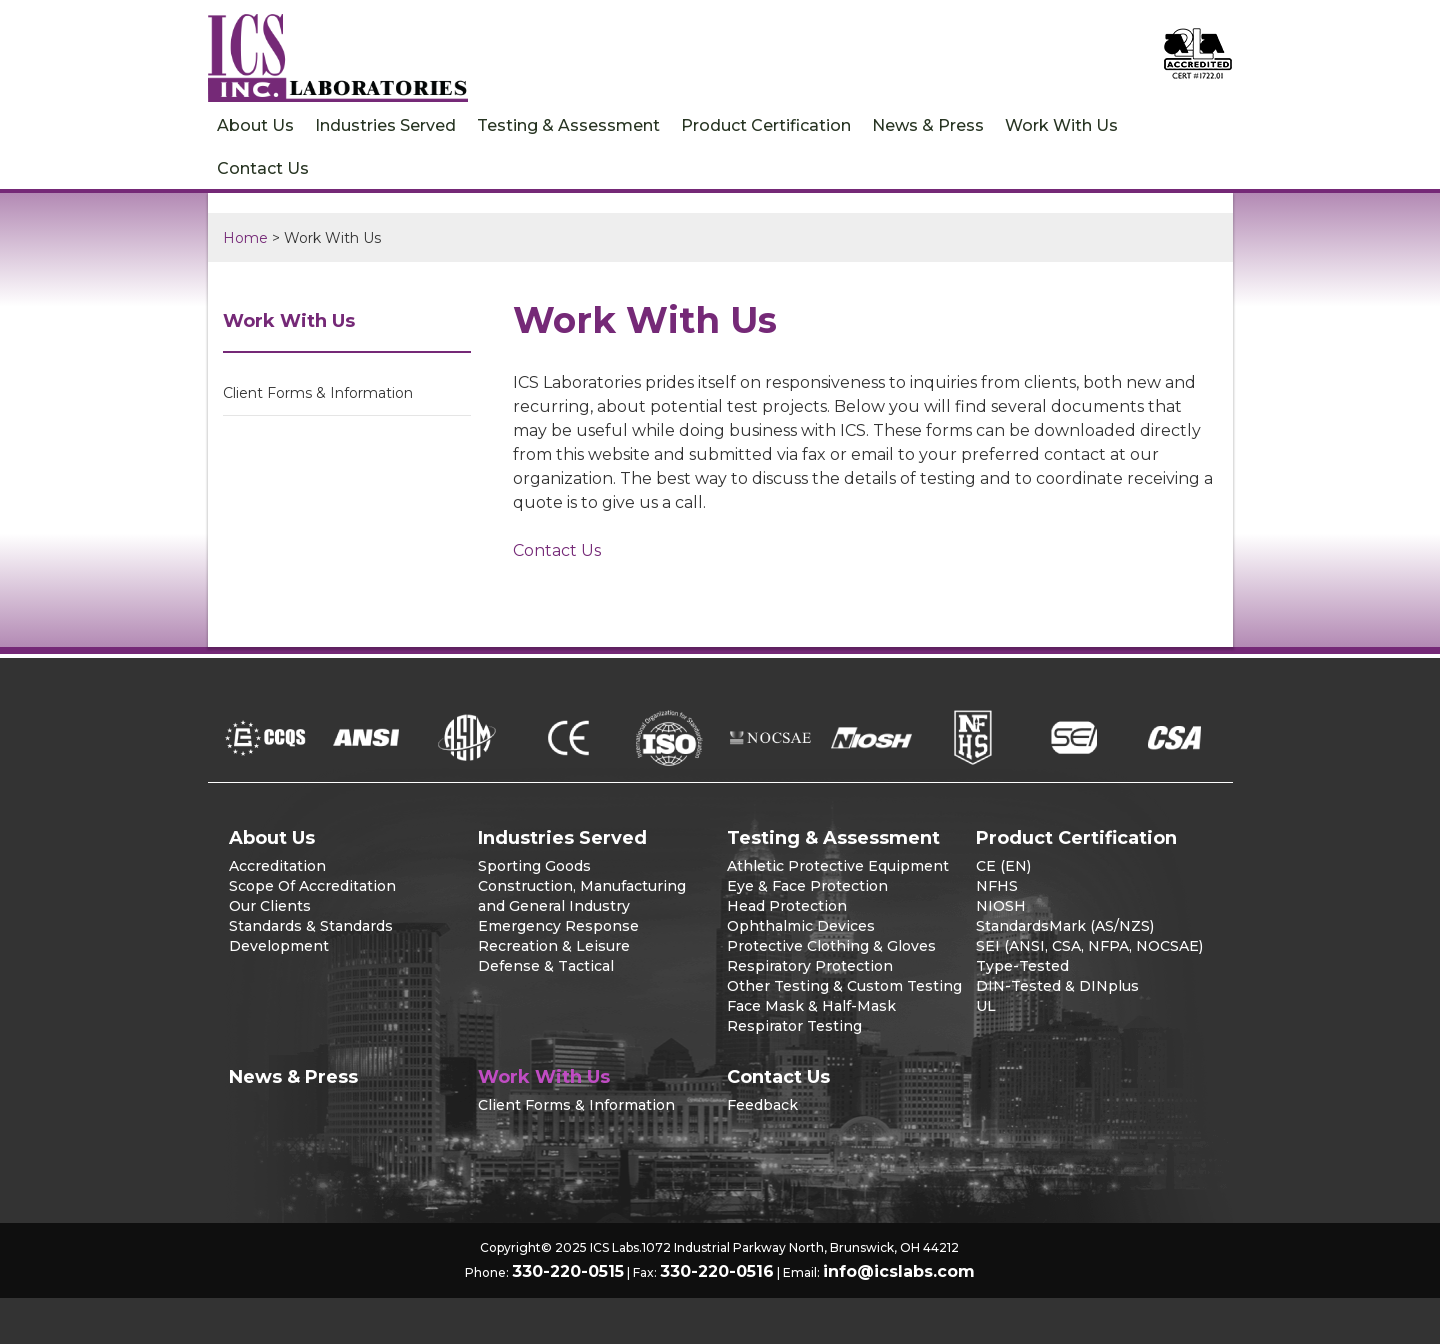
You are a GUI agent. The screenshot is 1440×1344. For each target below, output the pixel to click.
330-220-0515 (568, 1271)
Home (245, 238)
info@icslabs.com (899, 1271)
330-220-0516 (717, 1271)
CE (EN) (1003, 866)
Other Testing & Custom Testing (844, 986)
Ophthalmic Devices (801, 926)
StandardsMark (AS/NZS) (1065, 926)
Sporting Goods (534, 866)
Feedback (762, 1105)
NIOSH (1001, 906)
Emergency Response (558, 926)
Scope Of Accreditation (312, 886)
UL (986, 1006)
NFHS (997, 886)
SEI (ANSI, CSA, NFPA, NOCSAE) (1089, 946)
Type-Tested (1022, 966)
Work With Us (1061, 125)
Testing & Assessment (568, 125)
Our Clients (270, 906)
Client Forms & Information (318, 393)
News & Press (928, 125)
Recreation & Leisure (554, 946)
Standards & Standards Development (311, 936)
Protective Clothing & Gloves (831, 946)
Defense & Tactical (546, 966)
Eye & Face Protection (807, 886)
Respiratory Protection (810, 966)
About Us (255, 125)
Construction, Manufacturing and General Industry (582, 896)
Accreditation (277, 866)
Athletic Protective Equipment (838, 866)
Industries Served (385, 125)
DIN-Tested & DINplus (1057, 986)
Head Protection (787, 906)
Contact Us (263, 168)
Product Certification (766, 125)
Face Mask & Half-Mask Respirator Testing (811, 1016)
